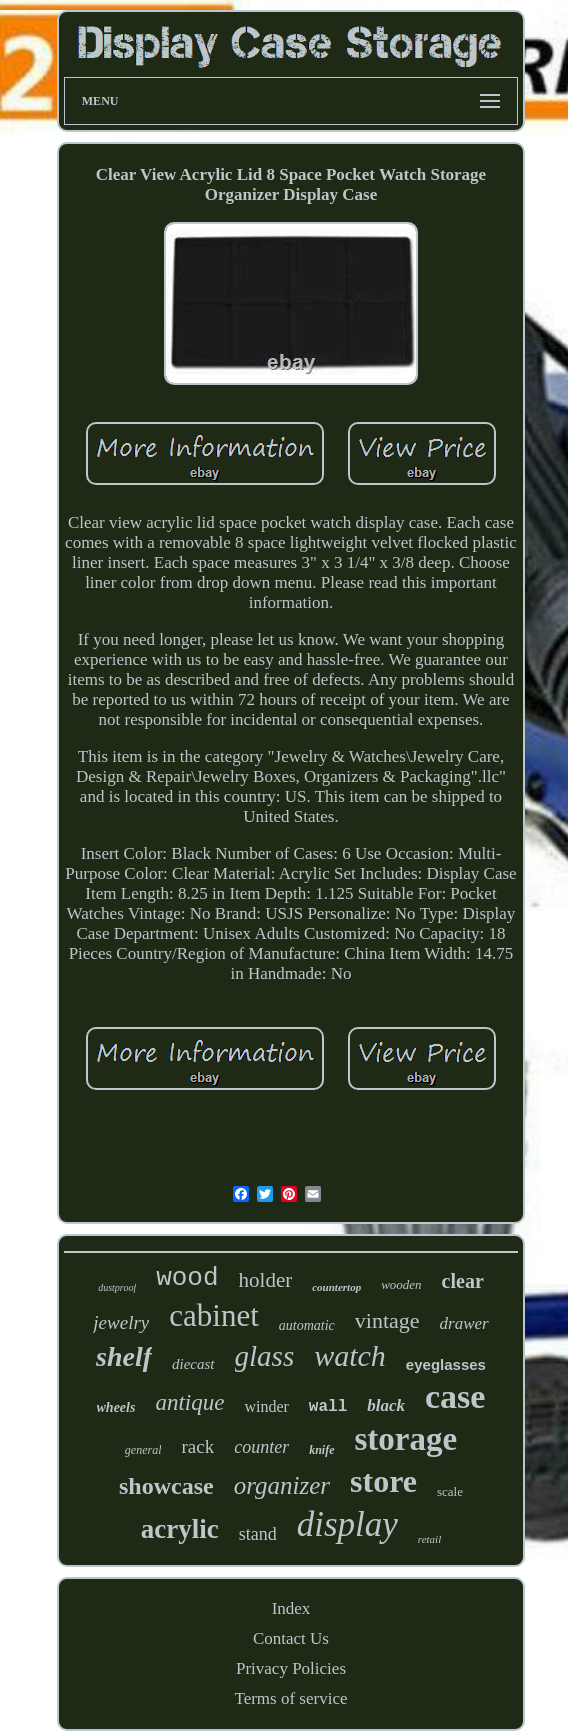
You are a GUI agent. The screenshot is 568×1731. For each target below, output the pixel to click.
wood (187, 1278)
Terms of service (290, 1698)
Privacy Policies (291, 1668)
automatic (307, 1325)
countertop (336, 1287)
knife (321, 1450)
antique (189, 1402)
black (386, 1405)
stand (258, 1534)
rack (197, 1446)
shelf (124, 1356)
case (455, 1396)
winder (266, 1406)
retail (429, 1539)
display (347, 1524)
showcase (166, 1486)
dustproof (117, 1287)
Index (291, 1608)
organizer (282, 1485)
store (383, 1481)
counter (261, 1447)
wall (328, 1407)
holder (266, 1280)
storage (406, 1439)
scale (450, 1491)
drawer (464, 1323)
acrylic (180, 1529)
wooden (401, 1284)
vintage (387, 1320)
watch (350, 1355)
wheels (116, 1407)
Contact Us (291, 1638)
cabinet (214, 1315)
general (143, 1450)
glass (265, 1356)
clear (463, 1281)
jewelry (121, 1322)
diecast (193, 1364)
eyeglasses (446, 1364)
